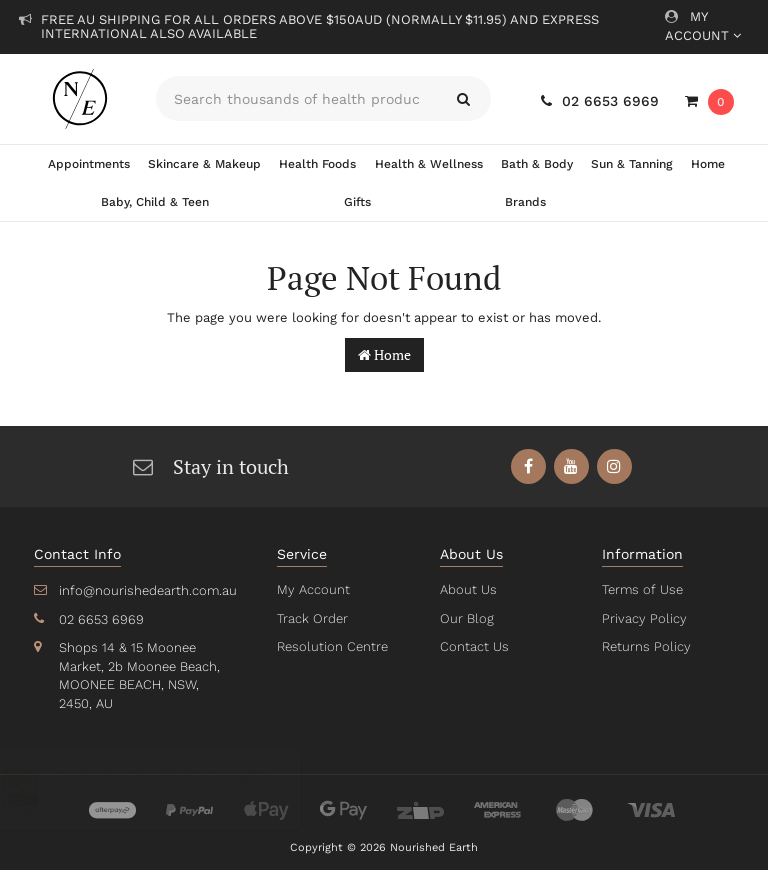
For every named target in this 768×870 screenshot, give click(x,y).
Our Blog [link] (466, 618)
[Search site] (463, 98)
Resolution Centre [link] (331, 646)
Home (707, 164)
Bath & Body (536, 164)
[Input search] (296, 98)
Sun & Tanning (630, 164)
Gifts (357, 202)
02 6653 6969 (601, 101)
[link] (528, 466)
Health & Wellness (428, 164)
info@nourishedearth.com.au (146, 590)
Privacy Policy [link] (642, 618)
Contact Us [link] (473, 646)
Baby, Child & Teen (155, 202)
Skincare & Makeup (205, 164)
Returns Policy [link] (645, 646)
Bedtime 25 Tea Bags (141, 791)
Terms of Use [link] (642, 589)
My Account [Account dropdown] (702, 26)
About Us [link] (468, 589)
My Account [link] (312, 589)
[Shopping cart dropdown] (709, 101)
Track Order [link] (312, 618)
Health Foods (317, 164)
